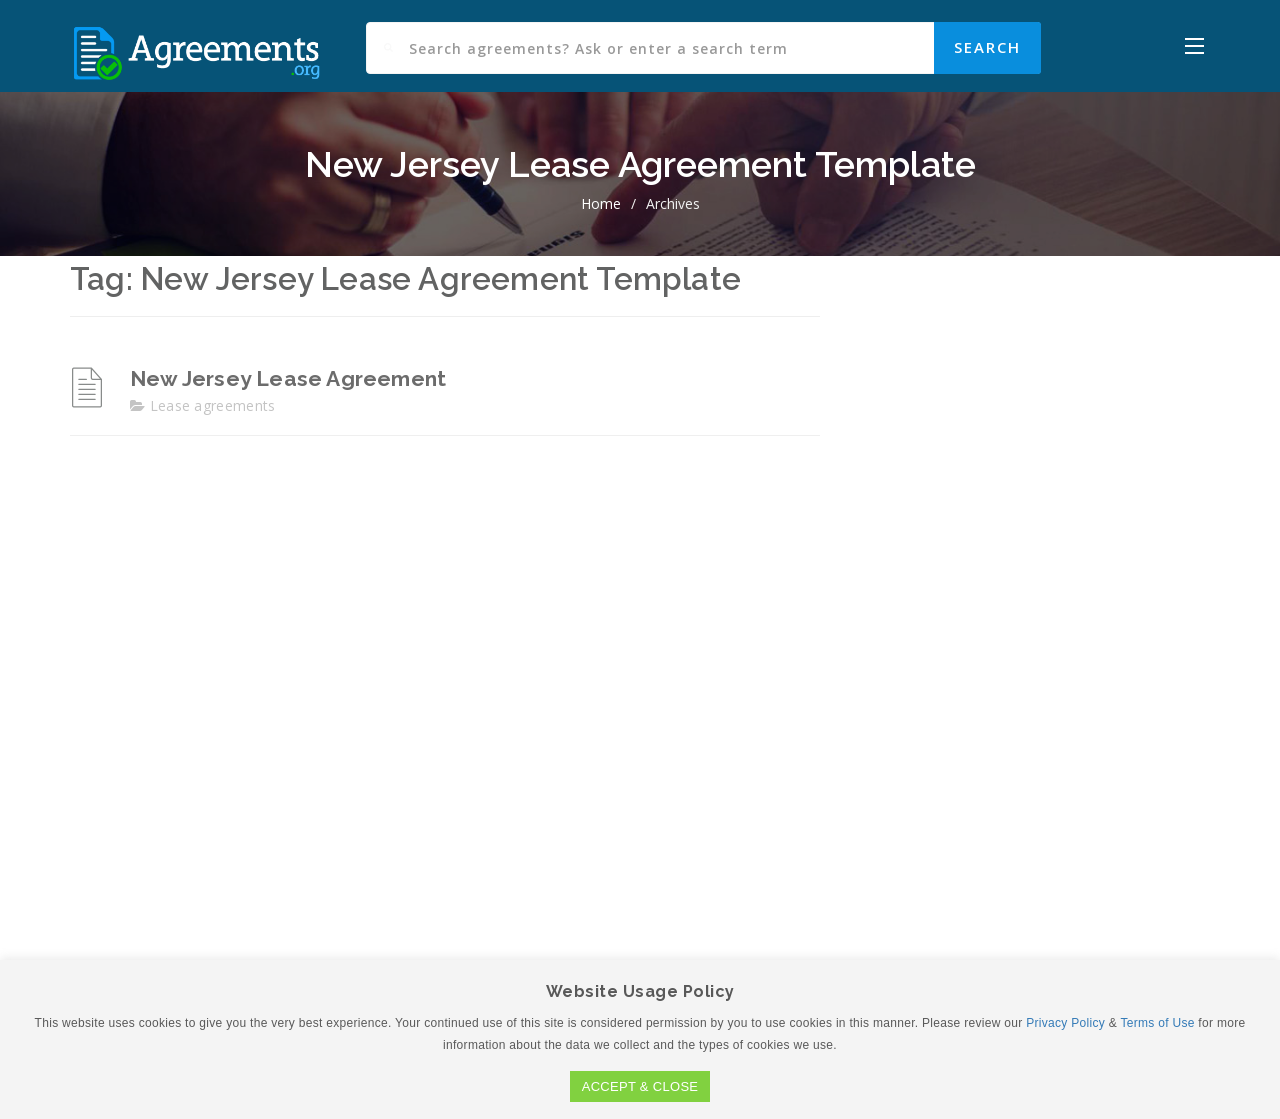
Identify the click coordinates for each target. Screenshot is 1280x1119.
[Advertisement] (1030, 592)
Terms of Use (1157, 1023)
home (601, 203)
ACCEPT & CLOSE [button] (640, 1086)
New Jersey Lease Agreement (288, 378)
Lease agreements (213, 405)
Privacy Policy (1065, 1023)
